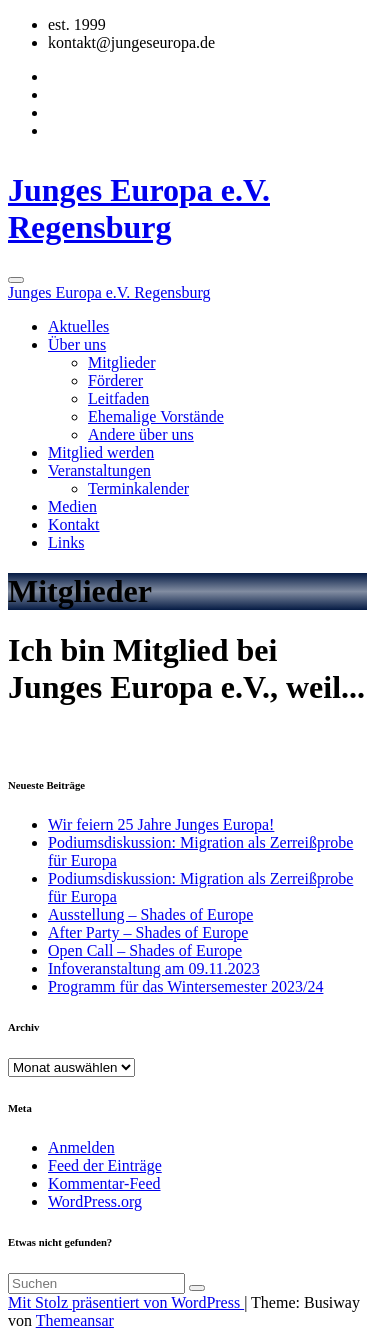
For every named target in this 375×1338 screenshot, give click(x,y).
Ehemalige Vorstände (156, 416)
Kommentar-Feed (104, 1183)
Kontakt (74, 524)
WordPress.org (95, 1201)
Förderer (115, 380)
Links (66, 542)
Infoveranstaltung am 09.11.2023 (154, 968)
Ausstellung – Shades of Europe (150, 914)
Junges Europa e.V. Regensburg (139, 208)
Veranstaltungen (99, 470)
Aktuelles (78, 326)
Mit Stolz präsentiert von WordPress (126, 1302)
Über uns (77, 344)
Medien (72, 506)
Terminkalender (138, 488)
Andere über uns (141, 434)
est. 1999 (77, 24)
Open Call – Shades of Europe (145, 950)
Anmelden (81, 1147)
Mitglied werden (101, 452)
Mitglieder (122, 362)
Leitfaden (118, 398)
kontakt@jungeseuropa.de (131, 42)
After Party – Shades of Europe (148, 932)
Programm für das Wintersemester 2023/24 (185, 986)
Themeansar (75, 1320)
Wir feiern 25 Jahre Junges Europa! (161, 824)
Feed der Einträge (105, 1165)
